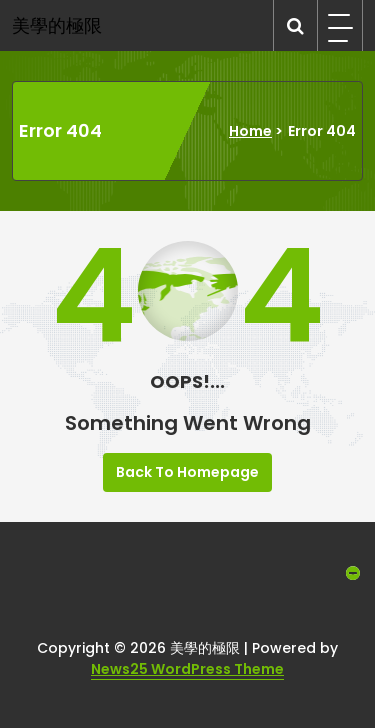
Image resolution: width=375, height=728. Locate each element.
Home (250, 131)
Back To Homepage (187, 472)
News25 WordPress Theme (187, 669)
